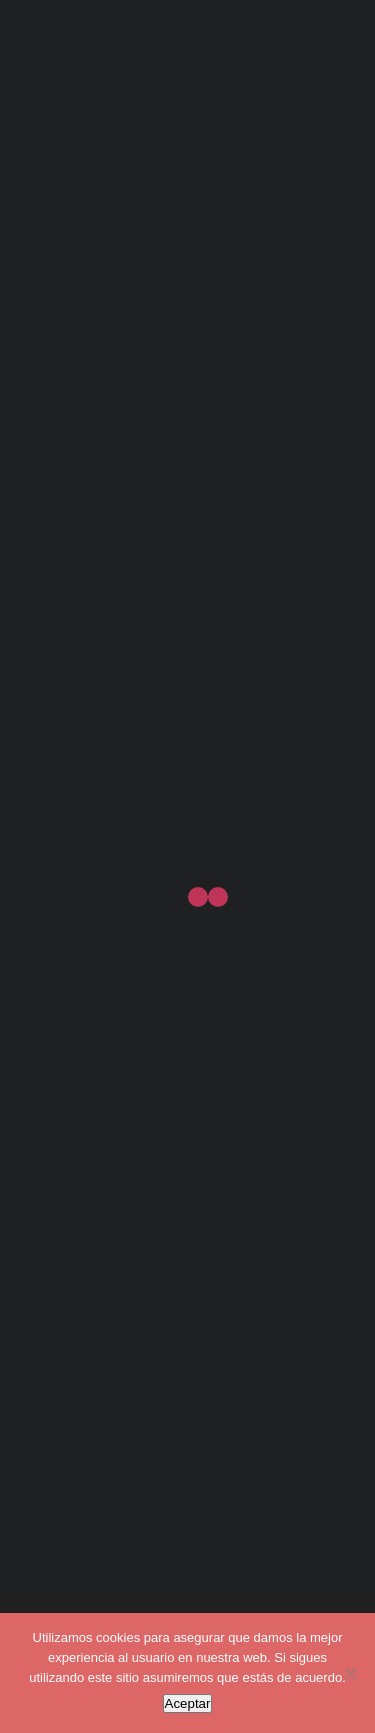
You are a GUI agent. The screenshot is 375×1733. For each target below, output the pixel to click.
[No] (350, 1673)
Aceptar (188, 1703)
